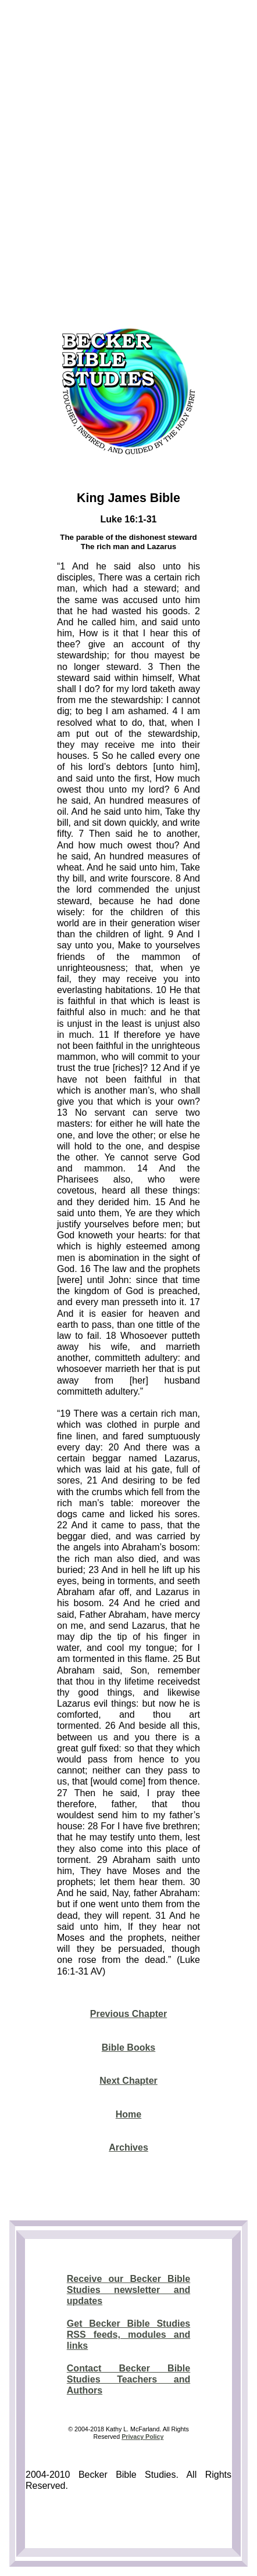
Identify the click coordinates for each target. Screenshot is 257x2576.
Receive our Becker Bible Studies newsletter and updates (128, 2290)
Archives (128, 2147)
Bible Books (128, 2047)
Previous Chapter (128, 2014)
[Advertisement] (128, 159)
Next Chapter (128, 2081)
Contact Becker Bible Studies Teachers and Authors (128, 2379)
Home (128, 2114)
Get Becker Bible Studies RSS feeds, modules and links (128, 2335)
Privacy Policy (142, 2436)
